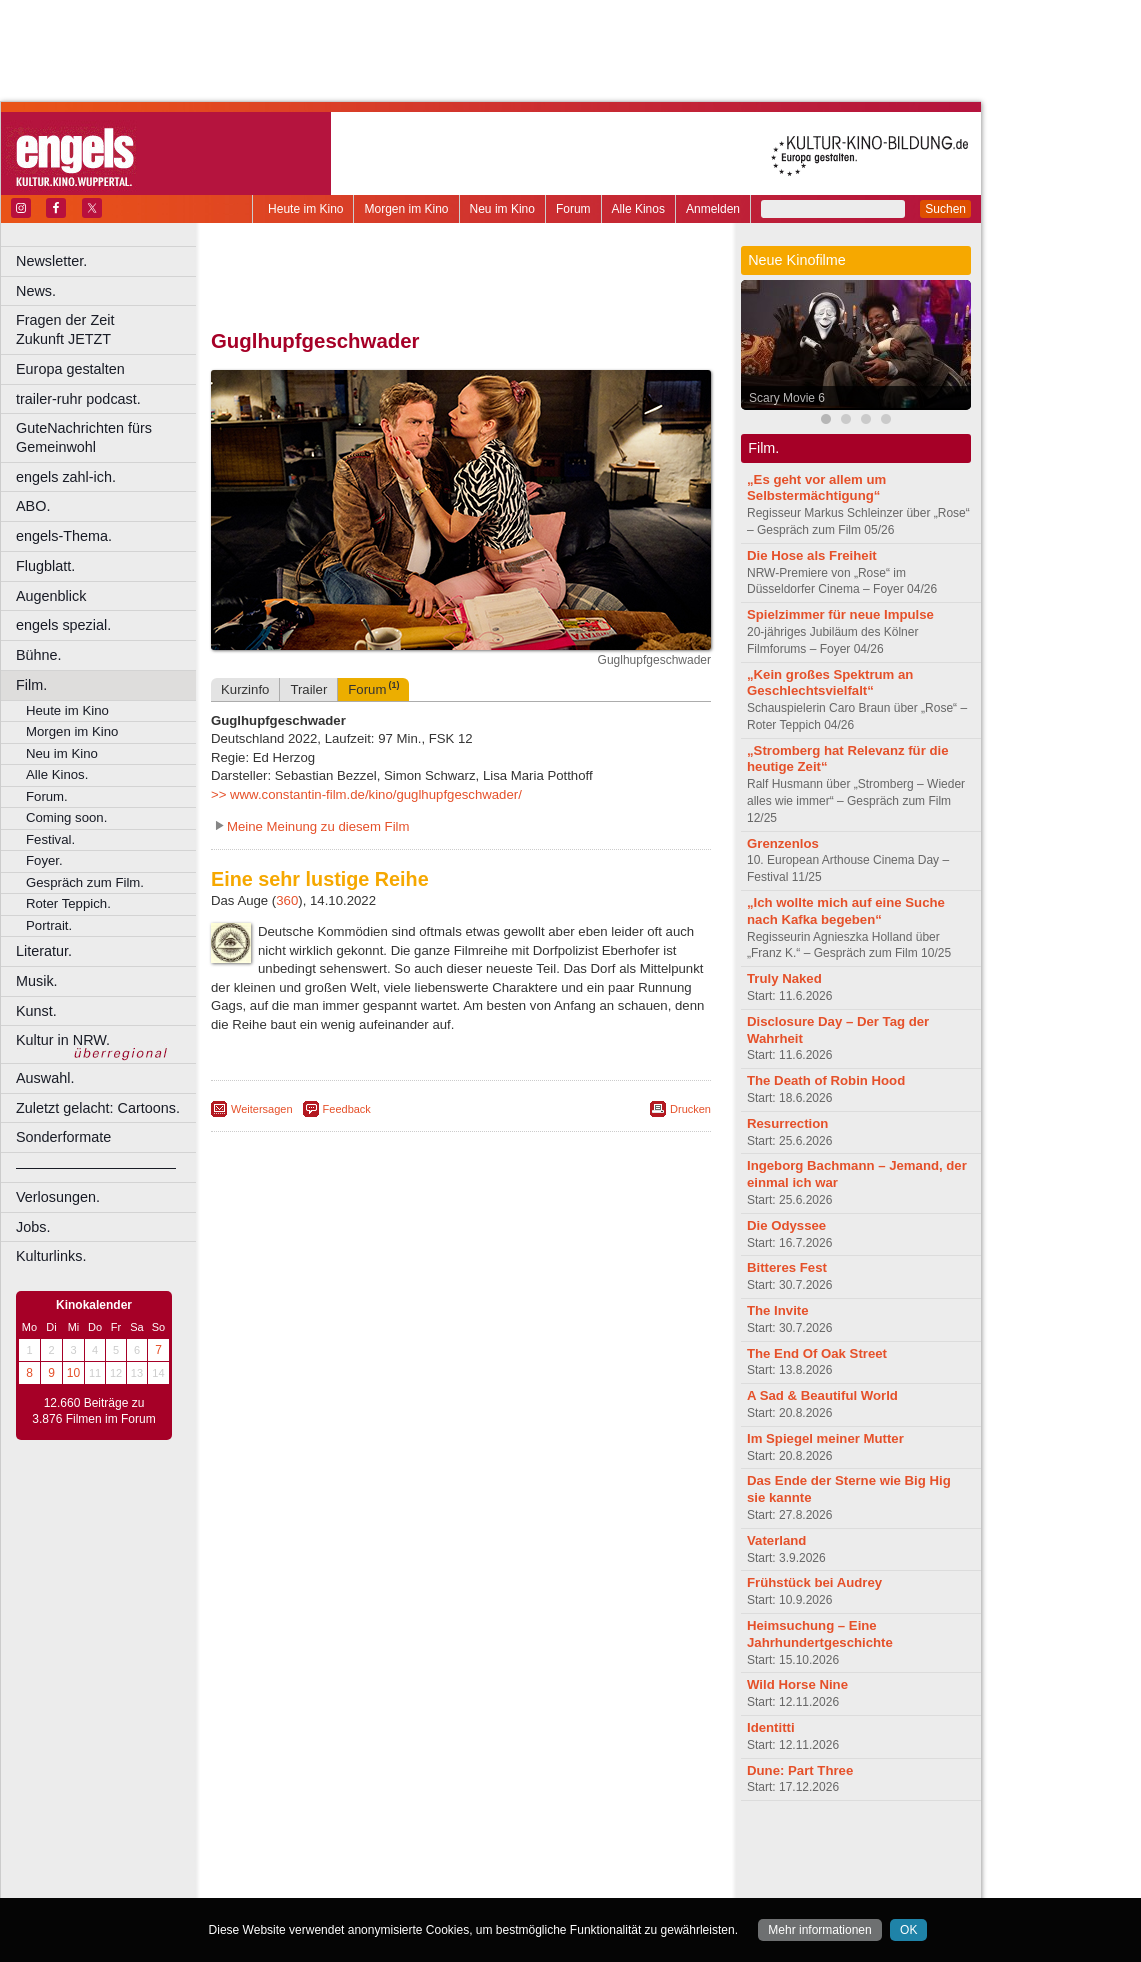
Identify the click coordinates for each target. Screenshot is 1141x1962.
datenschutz (520, 1849)
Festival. (50, 839)
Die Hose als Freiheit (812, 555)
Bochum (308, 1883)
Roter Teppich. (68, 903)
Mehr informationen (819, 1930)
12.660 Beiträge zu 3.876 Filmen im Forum (93, 1411)
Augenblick (51, 596)
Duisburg (609, 1883)
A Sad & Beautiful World (822, 1395)
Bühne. (39, 655)
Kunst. (36, 1011)
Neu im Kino (502, 209)
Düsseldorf (549, 1883)
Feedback (347, 1109)
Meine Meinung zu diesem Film (318, 826)
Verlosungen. (58, 1197)
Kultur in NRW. (63, 1040)
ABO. (33, 506)
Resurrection (787, 1123)
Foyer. (44, 860)
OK (908, 1930)
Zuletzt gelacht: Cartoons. (98, 1108)
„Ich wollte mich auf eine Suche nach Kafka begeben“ (846, 911)
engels (401, 1866)
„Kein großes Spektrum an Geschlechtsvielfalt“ (830, 683)
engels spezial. (63, 625)
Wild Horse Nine (797, 1684)
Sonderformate (63, 1137)
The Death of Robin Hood (826, 1080)
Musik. (37, 981)
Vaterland (776, 1540)
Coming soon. (66, 817)
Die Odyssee (786, 1225)
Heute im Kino (305, 209)
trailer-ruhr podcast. (78, 399)
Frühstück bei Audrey (814, 1582)
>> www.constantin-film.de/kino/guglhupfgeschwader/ (366, 794)
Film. (31, 685)
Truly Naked (784, 978)
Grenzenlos (783, 843)
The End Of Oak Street (817, 1353)
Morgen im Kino (406, 209)
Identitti (771, 1727)
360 (287, 900)
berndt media (375, 1849)
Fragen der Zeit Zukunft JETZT (108, 329)
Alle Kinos (638, 209)
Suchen (945, 209)
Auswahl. (45, 1078)
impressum (449, 1849)
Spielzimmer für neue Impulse (840, 614)
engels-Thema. (64, 536)
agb (573, 1849)
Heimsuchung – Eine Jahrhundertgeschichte (820, 1634)
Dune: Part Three (800, 1770)
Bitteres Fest (787, 1267)
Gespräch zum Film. (85, 882)
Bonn (351, 1883)
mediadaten (623, 1849)
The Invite (778, 1310)
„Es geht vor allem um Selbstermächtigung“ (816, 488)
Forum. (47, 796)
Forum (573, 209)
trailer (461, 1866)
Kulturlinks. (51, 1256)
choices (354, 1866)
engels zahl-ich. (66, 477)
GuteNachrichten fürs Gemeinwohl (84, 437)
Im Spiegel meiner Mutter (825, 1438)
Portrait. (49, 925)
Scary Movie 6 (787, 398)
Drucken (690, 1109)
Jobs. (33, 1227)
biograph (300, 1866)
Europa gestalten (70, 369)
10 (73, 1373)
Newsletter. (51, 261)
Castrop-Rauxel (412, 1883)
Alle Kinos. (57, 774)
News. (36, 291)
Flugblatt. (45, 566)
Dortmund (487, 1883)
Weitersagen (262, 1109)
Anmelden (713, 209)
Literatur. (44, 951)
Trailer (308, 689)
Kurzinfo (245, 689)
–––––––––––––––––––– (96, 1167)
